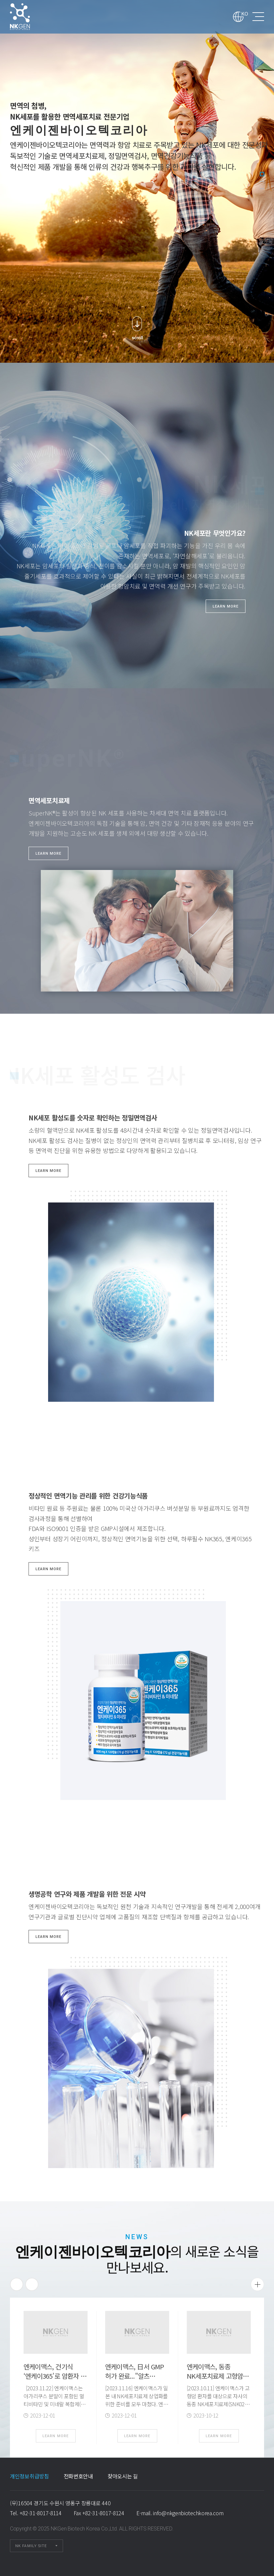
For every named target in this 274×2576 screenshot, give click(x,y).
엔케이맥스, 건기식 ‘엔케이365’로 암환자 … (55, 2371)
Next (31, 2284)
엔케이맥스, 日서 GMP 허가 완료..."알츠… (134, 2371)
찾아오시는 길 (122, 2476)
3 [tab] (262, 188)
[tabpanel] (137, 181)
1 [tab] (262, 174)
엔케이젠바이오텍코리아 (28, 16)
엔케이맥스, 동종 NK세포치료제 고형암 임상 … (215, 2376)
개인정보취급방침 (29, 2476)
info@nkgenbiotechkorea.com (188, 2513)
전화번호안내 (78, 2476)
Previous (16, 2284)
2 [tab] (262, 181)
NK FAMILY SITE (31, 2546)
